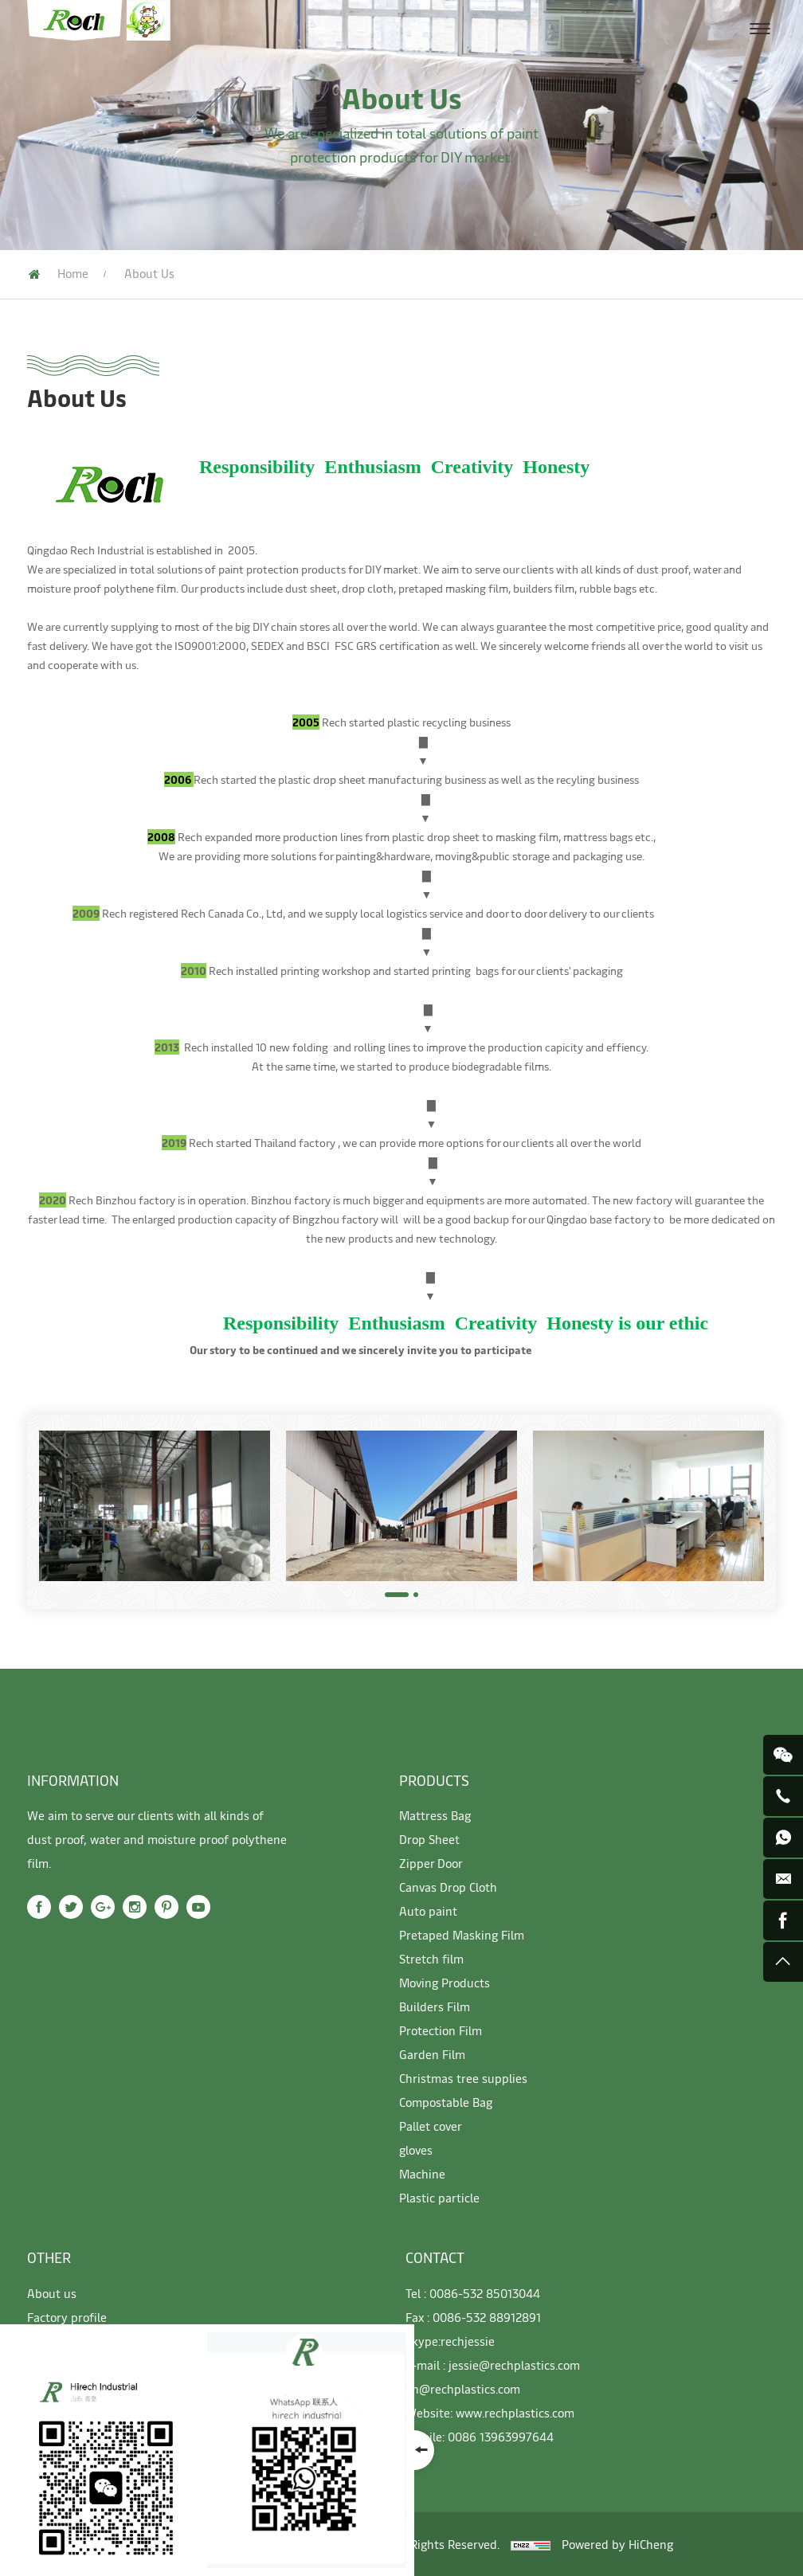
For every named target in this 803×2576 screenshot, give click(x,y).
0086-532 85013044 (484, 2292)
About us (51, 2292)
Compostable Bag (445, 2101)
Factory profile (67, 2316)
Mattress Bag (435, 1815)
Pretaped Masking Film (461, 1934)
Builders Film (434, 2006)
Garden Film (432, 2054)
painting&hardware (382, 855)
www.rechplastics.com (515, 2412)
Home (72, 272)
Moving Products (444, 1982)
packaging (599, 855)
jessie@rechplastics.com (514, 2364)
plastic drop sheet (322, 779)
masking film (527, 836)
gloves (416, 2149)
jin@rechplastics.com (462, 2388)
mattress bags (598, 836)
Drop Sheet (429, 1838)
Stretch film (431, 1958)
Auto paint (428, 1910)
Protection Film (440, 2030)
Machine (422, 2173)
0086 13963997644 (501, 2436)
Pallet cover (430, 2125)
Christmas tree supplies (463, 2077)
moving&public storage (492, 855)
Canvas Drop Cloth (448, 1886)
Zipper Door (431, 1862)
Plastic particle (439, 2197)
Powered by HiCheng (617, 2543)
